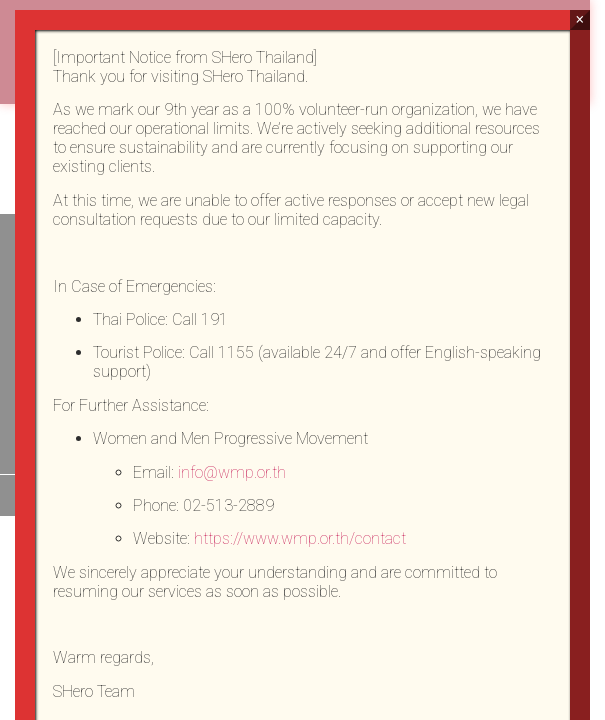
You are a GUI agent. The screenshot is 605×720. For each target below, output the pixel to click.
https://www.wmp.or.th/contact (300, 538)
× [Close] (579, 19)
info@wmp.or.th (232, 472)
